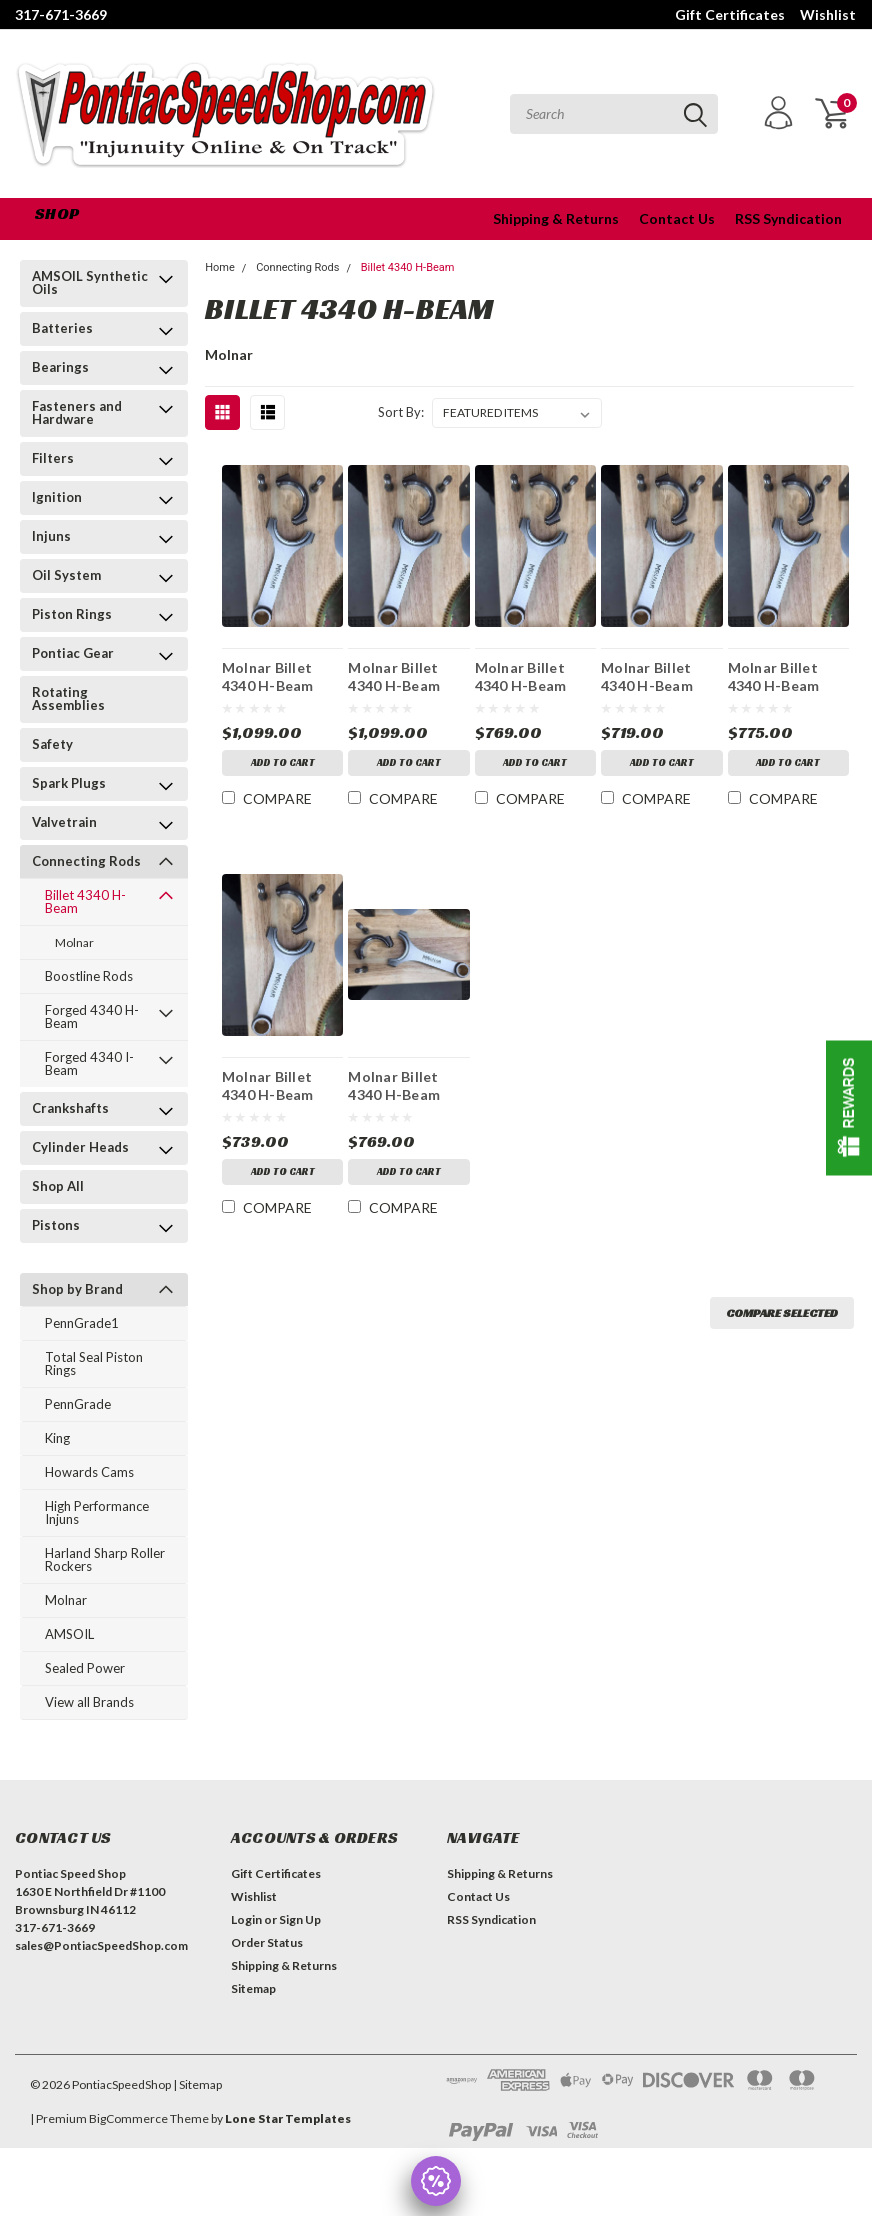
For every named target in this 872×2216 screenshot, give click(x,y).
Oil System (66, 575)
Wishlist (828, 14)
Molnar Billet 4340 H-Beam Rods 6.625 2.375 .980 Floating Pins (279, 1085)
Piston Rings (72, 614)
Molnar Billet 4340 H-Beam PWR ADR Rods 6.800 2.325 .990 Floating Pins (401, 1085)
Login (246, 1919)
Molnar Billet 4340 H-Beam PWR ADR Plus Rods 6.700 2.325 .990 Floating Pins (405, 676)
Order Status (267, 1942)
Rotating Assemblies (68, 698)
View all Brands (89, 1702)
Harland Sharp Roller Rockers (105, 1559)
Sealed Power (85, 1668)
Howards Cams (89, 1472)
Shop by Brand (77, 1289)
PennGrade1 (82, 1323)
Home (220, 267)
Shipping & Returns (556, 218)
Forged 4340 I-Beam (89, 1063)
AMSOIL (69, 1634)
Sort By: (401, 412)
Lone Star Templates (288, 2118)
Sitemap (253, 1988)
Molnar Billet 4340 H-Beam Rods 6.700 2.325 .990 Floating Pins (658, 676)
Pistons (56, 1225)
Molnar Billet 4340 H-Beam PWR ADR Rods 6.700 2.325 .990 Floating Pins (528, 676)
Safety (52, 744)
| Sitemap (197, 2084)
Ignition (57, 497)
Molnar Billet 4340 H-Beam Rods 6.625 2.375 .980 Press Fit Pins (785, 676)
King (57, 1438)
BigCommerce (128, 2118)
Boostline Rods (89, 976)
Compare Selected (782, 1312)
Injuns (51, 536)
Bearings (60, 367)
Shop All (58, 1186)
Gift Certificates (730, 14)
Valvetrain (64, 822)
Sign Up (300, 1919)
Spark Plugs (69, 783)
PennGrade (78, 1404)
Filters (53, 458)
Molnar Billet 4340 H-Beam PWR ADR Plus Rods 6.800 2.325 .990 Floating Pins (279, 676)
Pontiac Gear (73, 653)
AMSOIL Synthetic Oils (90, 282)
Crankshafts (70, 1108)
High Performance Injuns (97, 1512)
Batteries (62, 328)
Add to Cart (283, 762)
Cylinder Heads (80, 1147)
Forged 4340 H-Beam (92, 1016)
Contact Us (677, 218)
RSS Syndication (788, 218)
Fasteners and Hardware (77, 412)
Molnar (74, 942)
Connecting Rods (86, 861)
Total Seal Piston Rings (94, 1363)
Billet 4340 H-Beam (85, 901)
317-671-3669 (61, 14)
